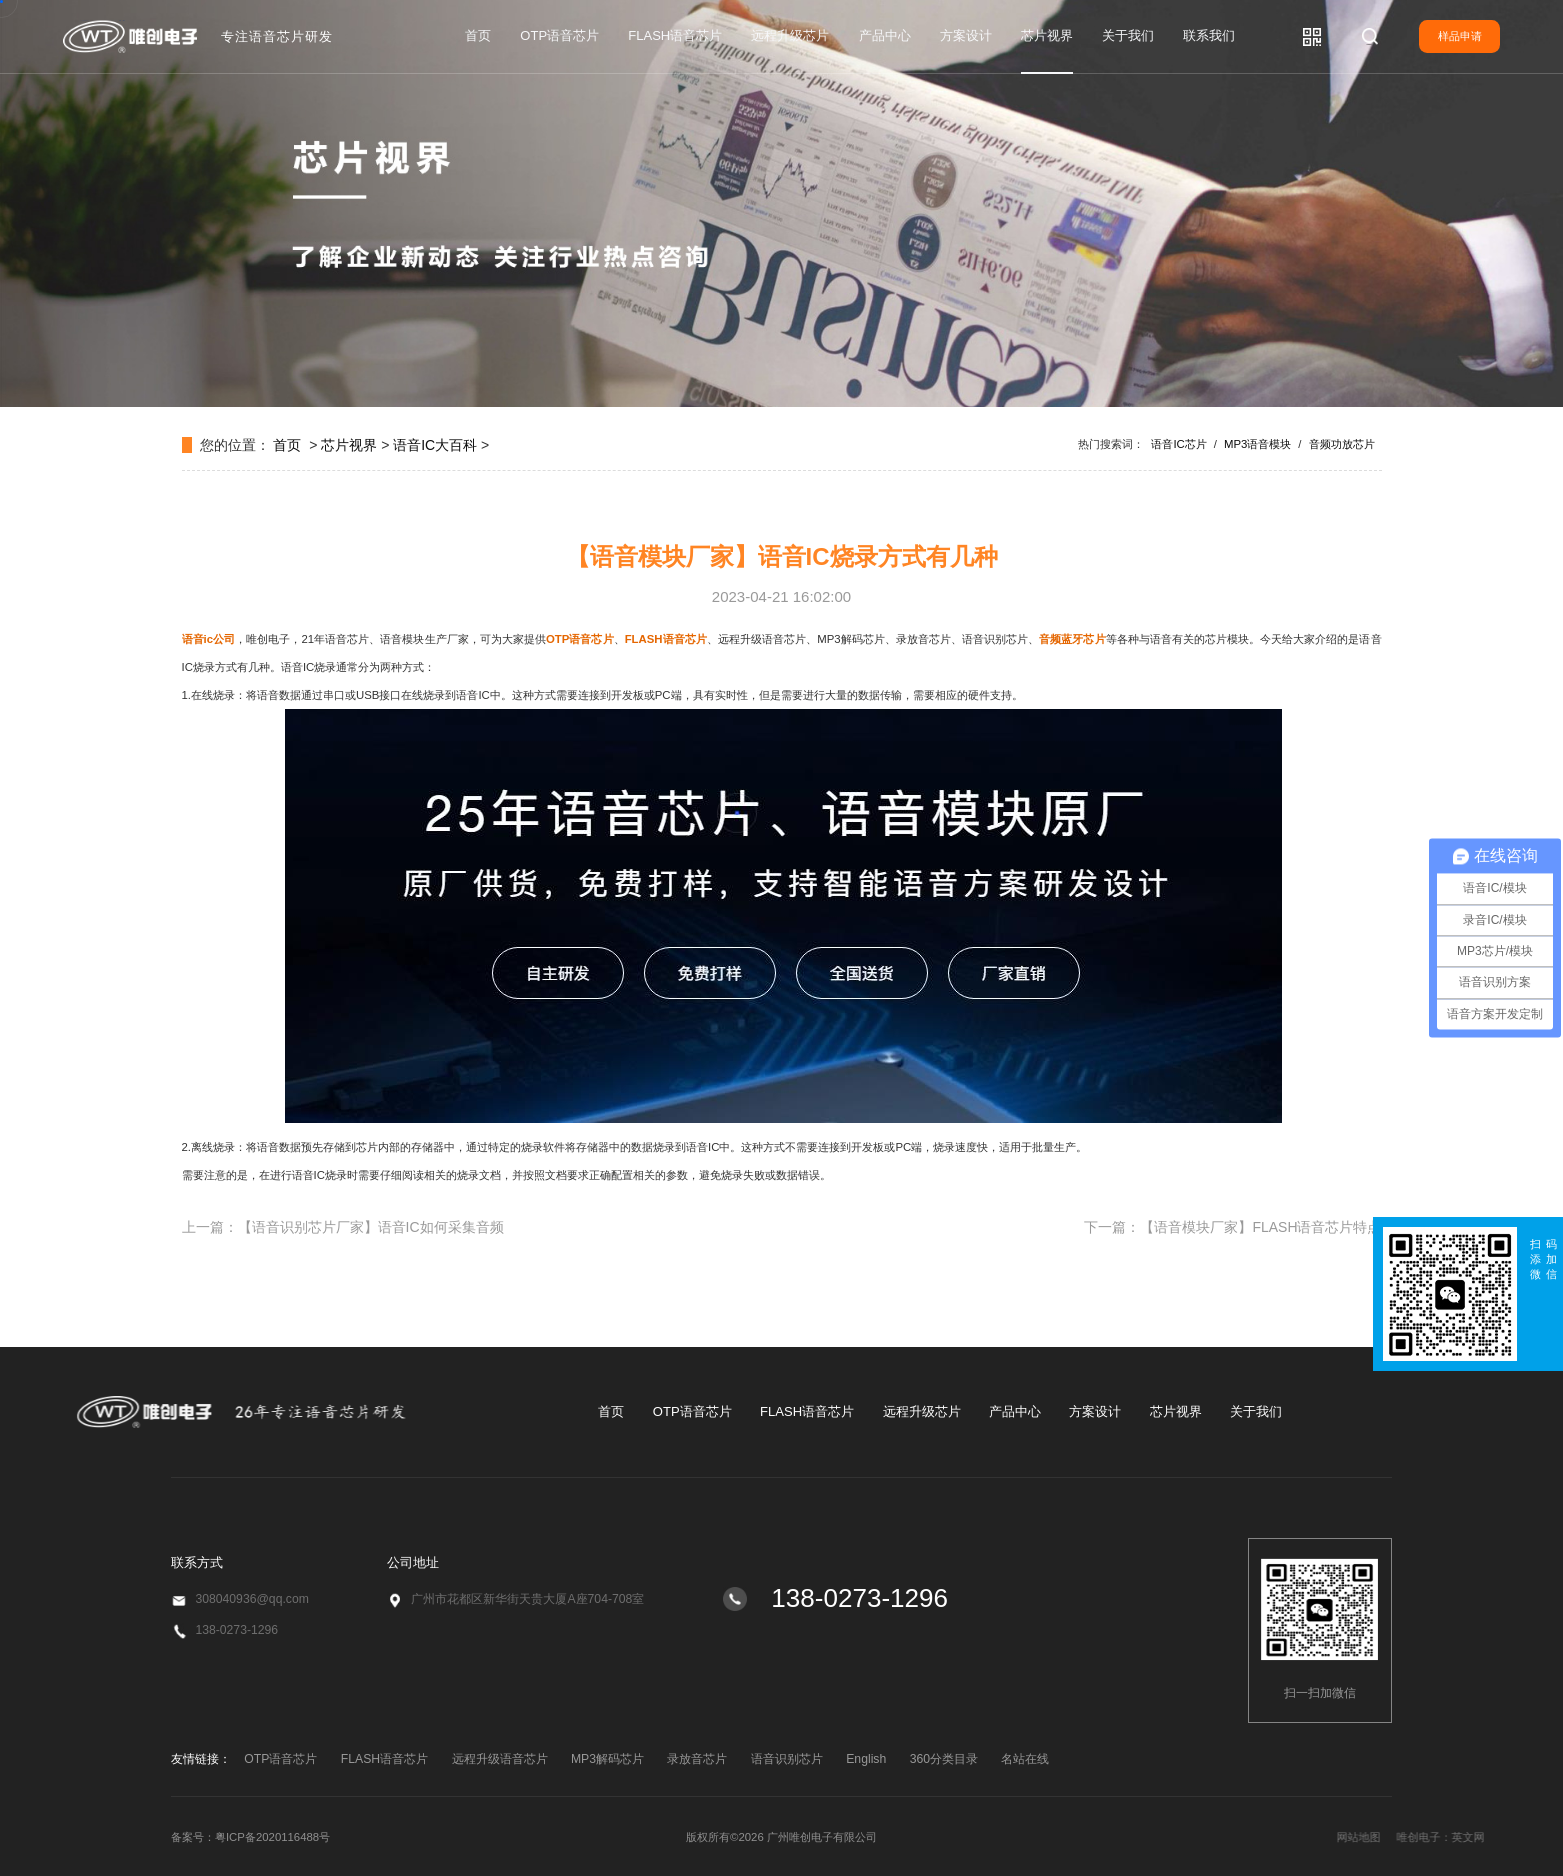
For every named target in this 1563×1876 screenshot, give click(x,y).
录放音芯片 (697, 1759)
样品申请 (1460, 36)
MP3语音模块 (1257, 444)
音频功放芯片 (1342, 444)
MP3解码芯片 (607, 1759)
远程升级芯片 (790, 35)
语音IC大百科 (435, 445)
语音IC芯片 (1178, 444)
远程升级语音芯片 (500, 1759)
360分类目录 (944, 1759)
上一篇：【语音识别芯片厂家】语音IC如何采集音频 (343, 1227)
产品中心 (885, 35)
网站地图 (1483, 1837)
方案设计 (966, 35)
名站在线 (1025, 1759)
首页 (478, 35)
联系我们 (1209, 35)
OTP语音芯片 (559, 35)
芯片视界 (1047, 35)
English (866, 1759)
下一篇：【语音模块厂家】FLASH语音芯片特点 (1232, 1227)
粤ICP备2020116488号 (272, 1837)
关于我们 (1128, 35)
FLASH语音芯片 (675, 35)
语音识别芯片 (787, 1759)
